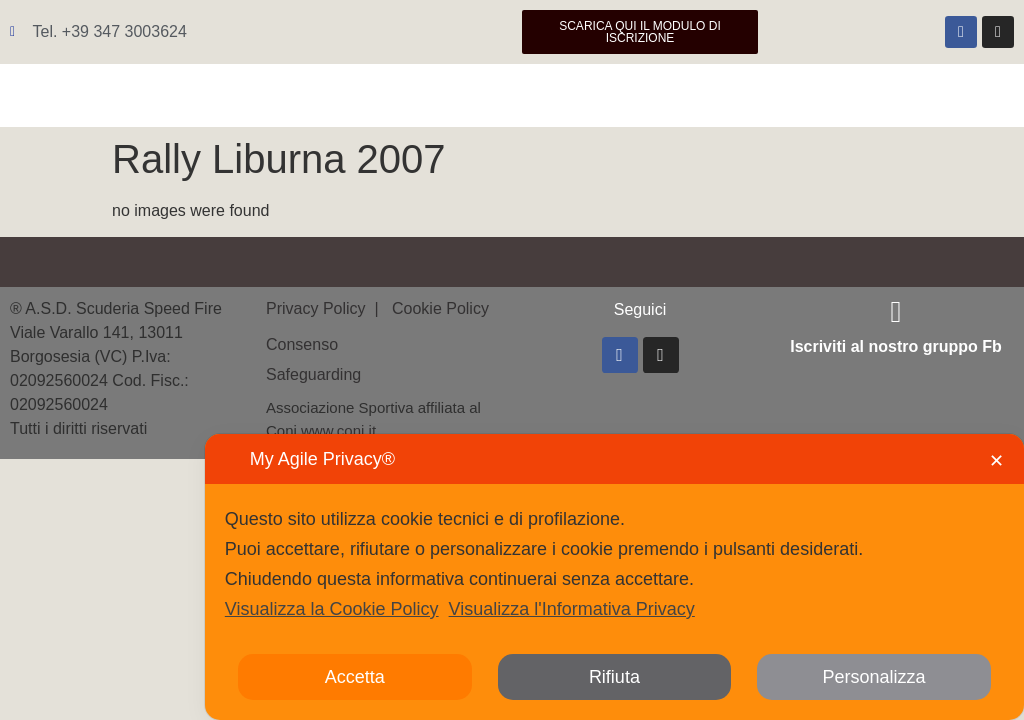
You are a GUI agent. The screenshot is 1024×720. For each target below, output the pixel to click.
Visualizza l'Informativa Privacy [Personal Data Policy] (572, 609)
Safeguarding (313, 374)
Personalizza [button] (874, 677)
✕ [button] (996, 461)
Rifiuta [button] (614, 677)
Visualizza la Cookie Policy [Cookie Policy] (332, 609)
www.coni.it (338, 430)
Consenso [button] (302, 344)
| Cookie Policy (429, 308)
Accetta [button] (355, 677)
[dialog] (614, 577)
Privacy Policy (318, 308)
